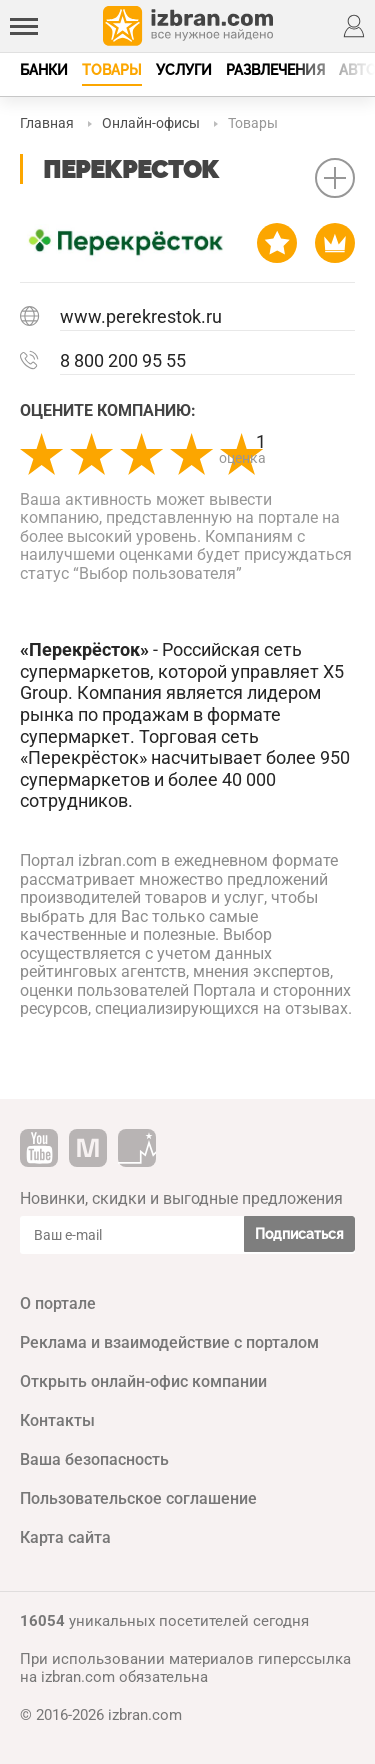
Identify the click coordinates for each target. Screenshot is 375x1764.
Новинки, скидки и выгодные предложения (181, 1198)
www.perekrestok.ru (141, 316)
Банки (44, 70)
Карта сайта (65, 1537)
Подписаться (299, 1234)
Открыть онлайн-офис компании (143, 1381)
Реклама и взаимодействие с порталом (169, 1342)
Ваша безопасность (94, 1459)
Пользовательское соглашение (138, 1498)
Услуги (184, 70)
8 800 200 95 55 (123, 360)
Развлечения (275, 70)
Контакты (57, 1420)
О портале (58, 1303)
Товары (112, 70)
